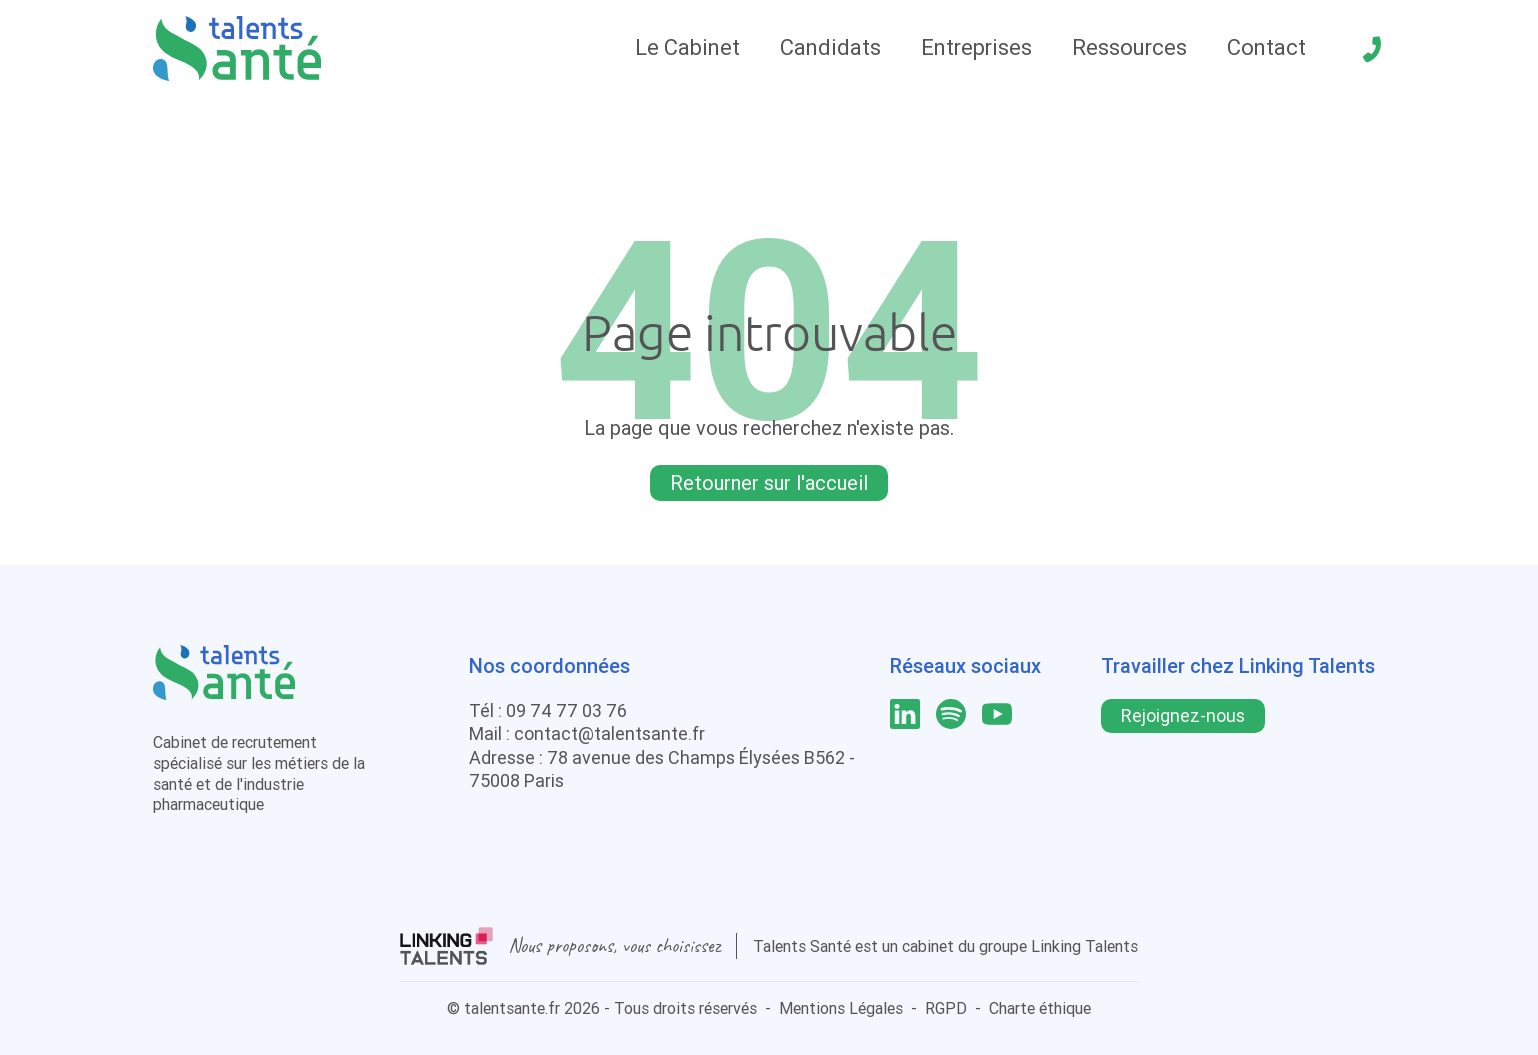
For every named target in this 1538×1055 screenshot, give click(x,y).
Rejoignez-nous (1183, 715)
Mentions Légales (841, 1008)
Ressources (1129, 47)
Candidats (830, 47)
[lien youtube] (997, 714)
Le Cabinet (687, 47)
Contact (1266, 47)
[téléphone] (1372, 49)
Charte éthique (1040, 1008)
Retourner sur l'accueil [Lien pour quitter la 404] (769, 482)
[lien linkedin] (905, 714)
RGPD (946, 1008)
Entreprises (976, 47)
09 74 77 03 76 (566, 710)
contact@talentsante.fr (609, 733)
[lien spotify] (951, 714)
